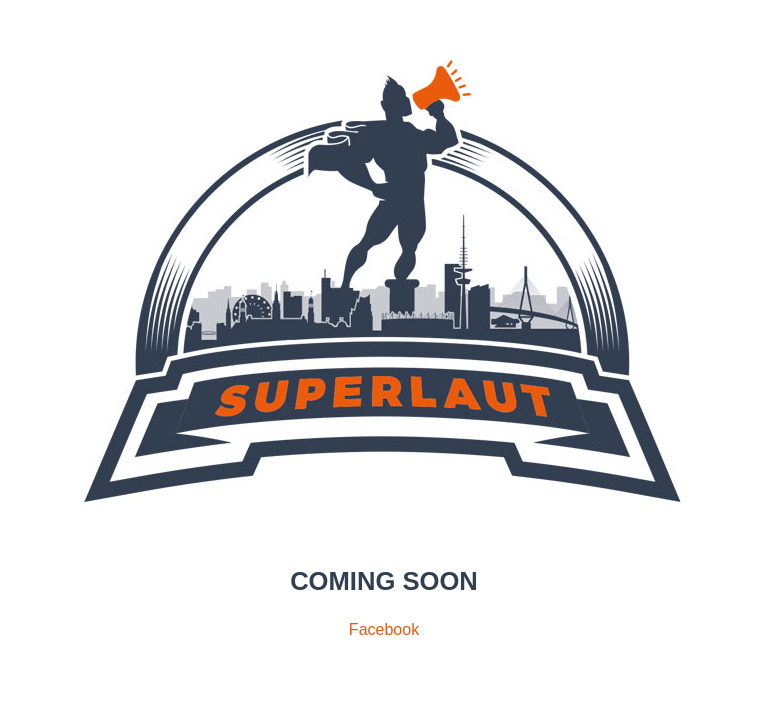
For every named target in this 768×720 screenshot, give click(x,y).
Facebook (384, 629)
